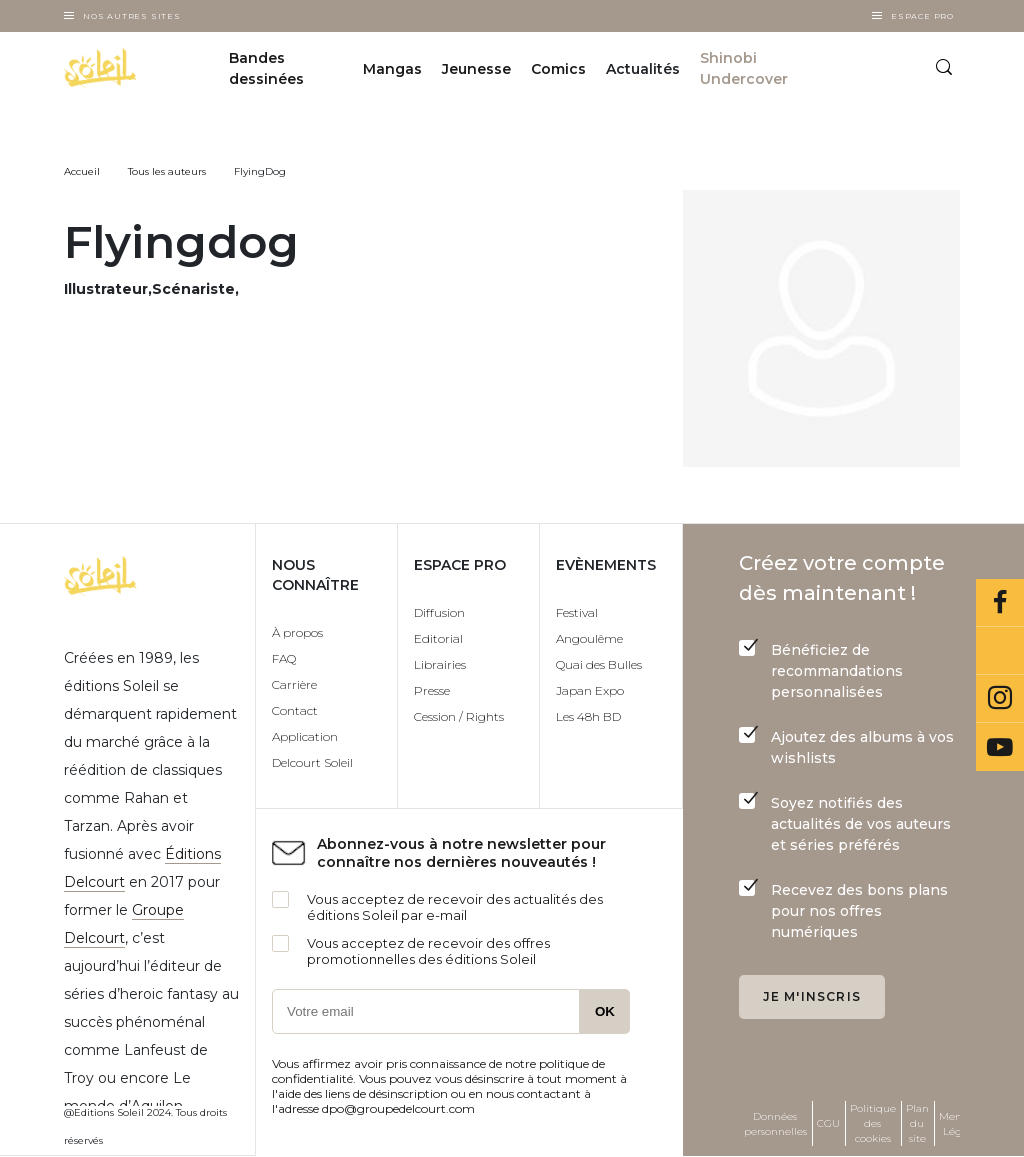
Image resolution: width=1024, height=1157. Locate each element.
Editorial (438, 638)
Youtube (1000, 747)
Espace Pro (922, 16)
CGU (828, 1123)
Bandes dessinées (266, 68)
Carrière (294, 684)
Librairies (440, 664)
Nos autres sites (132, 16)
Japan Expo (590, 690)
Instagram (1000, 699)
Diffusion (439, 612)
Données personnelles (775, 1124)
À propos (297, 632)
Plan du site (917, 1123)
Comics (558, 69)
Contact (295, 710)
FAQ (284, 658)
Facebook (1000, 603)
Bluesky (1000, 651)
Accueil (82, 171)
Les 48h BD (588, 716)
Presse (432, 690)
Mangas (392, 69)
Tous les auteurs (167, 171)
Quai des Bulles (599, 664)
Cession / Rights (459, 716)
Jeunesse (476, 69)
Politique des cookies (873, 1123)
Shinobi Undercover (744, 68)
